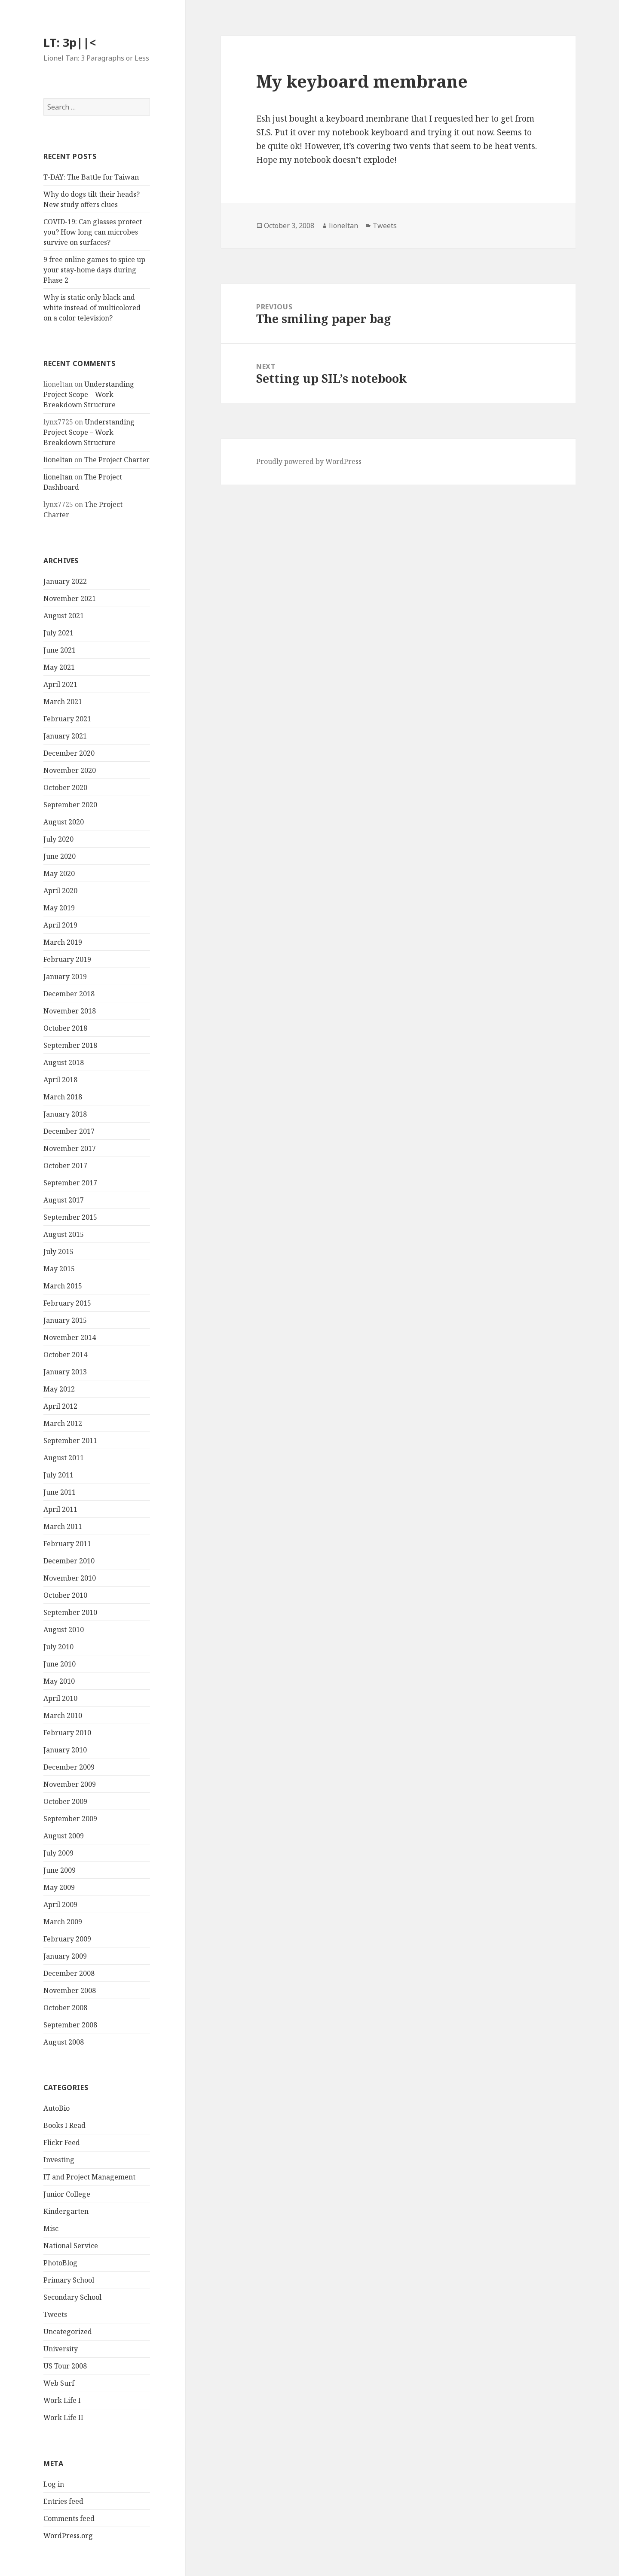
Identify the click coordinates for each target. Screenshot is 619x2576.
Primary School (68, 2280)
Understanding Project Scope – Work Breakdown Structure (88, 394)
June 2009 (59, 1870)
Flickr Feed (61, 2142)
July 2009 (58, 1853)
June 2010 (59, 1664)
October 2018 (65, 1028)
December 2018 (69, 993)
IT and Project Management (89, 2177)
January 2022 (65, 581)
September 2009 (70, 1818)
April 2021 (60, 684)
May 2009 (59, 1887)
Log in (53, 2484)
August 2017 (63, 1200)
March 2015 (62, 1286)
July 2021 (58, 633)
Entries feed (63, 2501)
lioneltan (58, 459)
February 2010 (67, 1732)
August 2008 (63, 2042)
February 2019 (67, 959)
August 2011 (63, 1457)
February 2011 (67, 1543)
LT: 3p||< (69, 42)
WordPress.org (68, 2535)
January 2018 (65, 1114)
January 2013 (65, 1372)
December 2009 (69, 1767)
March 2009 (62, 1921)
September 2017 (70, 1182)
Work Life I (62, 2400)
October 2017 (65, 1165)
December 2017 (69, 1131)
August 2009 (63, 1835)
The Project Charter (117, 459)
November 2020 (69, 770)
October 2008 (65, 2007)
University (60, 2348)
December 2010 (69, 1561)
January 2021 (65, 736)
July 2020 (58, 839)
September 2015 (70, 1217)
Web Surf (58, 2383)
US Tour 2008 (65, 2366)
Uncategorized (67, 2331)
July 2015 (58, 1251)
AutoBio (56, 2108)
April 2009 (60, 1904)
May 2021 (59, 667)
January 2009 (65, 1956)
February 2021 (67, 718)
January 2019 (65, 976)
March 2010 (62, 1715)
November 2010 (69, 1578)
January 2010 (65, 1750)
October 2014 (65, 1354)
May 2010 (59, 1681)
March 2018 (62, 1097)
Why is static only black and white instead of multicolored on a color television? (92, 308)
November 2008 (69, 1990)
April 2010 (60, 1698)
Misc (50, 2228)
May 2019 (59, 908)
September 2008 (70, 2025)
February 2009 (67, 1939)
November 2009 (69, 1784)
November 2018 (69, 1011)
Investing (58, 2159)
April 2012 (60, 1406)
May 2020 (59, 873)
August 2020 (63, 822)
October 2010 (65, 1595)
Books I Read (64, 2125)
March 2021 (62, 701)
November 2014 (69, 1337)
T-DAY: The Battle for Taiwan (91, 177)
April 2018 (60, 1079)
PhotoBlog (60, 2263)
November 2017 (69, 1148)
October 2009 (65, 1801)
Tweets (55, 2314)
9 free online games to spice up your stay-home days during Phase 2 (94, 270)
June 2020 (59, 856)
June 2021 (59, 650)
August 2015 (63, 1234)
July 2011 (58, 1475)
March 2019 (62, 942)
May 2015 (59, 1268)
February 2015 (67, 1303)
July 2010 (58, 1646)
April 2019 (60, 925)
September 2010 (70, 1612)
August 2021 (63, 615)
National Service (70, 2245)
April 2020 (60, 890)
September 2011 (70, 1440)
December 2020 (69, 753)
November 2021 (69, 598)
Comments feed (69, 2518)
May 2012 (59, 1389)
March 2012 (62, 1423)
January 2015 (65, 1320)
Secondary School (72, 2297)
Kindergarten (66, 2211)
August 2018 (63, 1062)
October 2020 (65, 787)
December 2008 (69, 1973)
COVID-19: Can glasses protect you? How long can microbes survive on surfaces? (92, 232)
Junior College (66, 2194)
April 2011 (60, 1509)
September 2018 (70, 1045)
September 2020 (70, 804)
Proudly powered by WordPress (309, 461)
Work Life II (63, 2417)
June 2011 (59, 1492)
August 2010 (63, 1629)
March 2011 (62, 1526)
